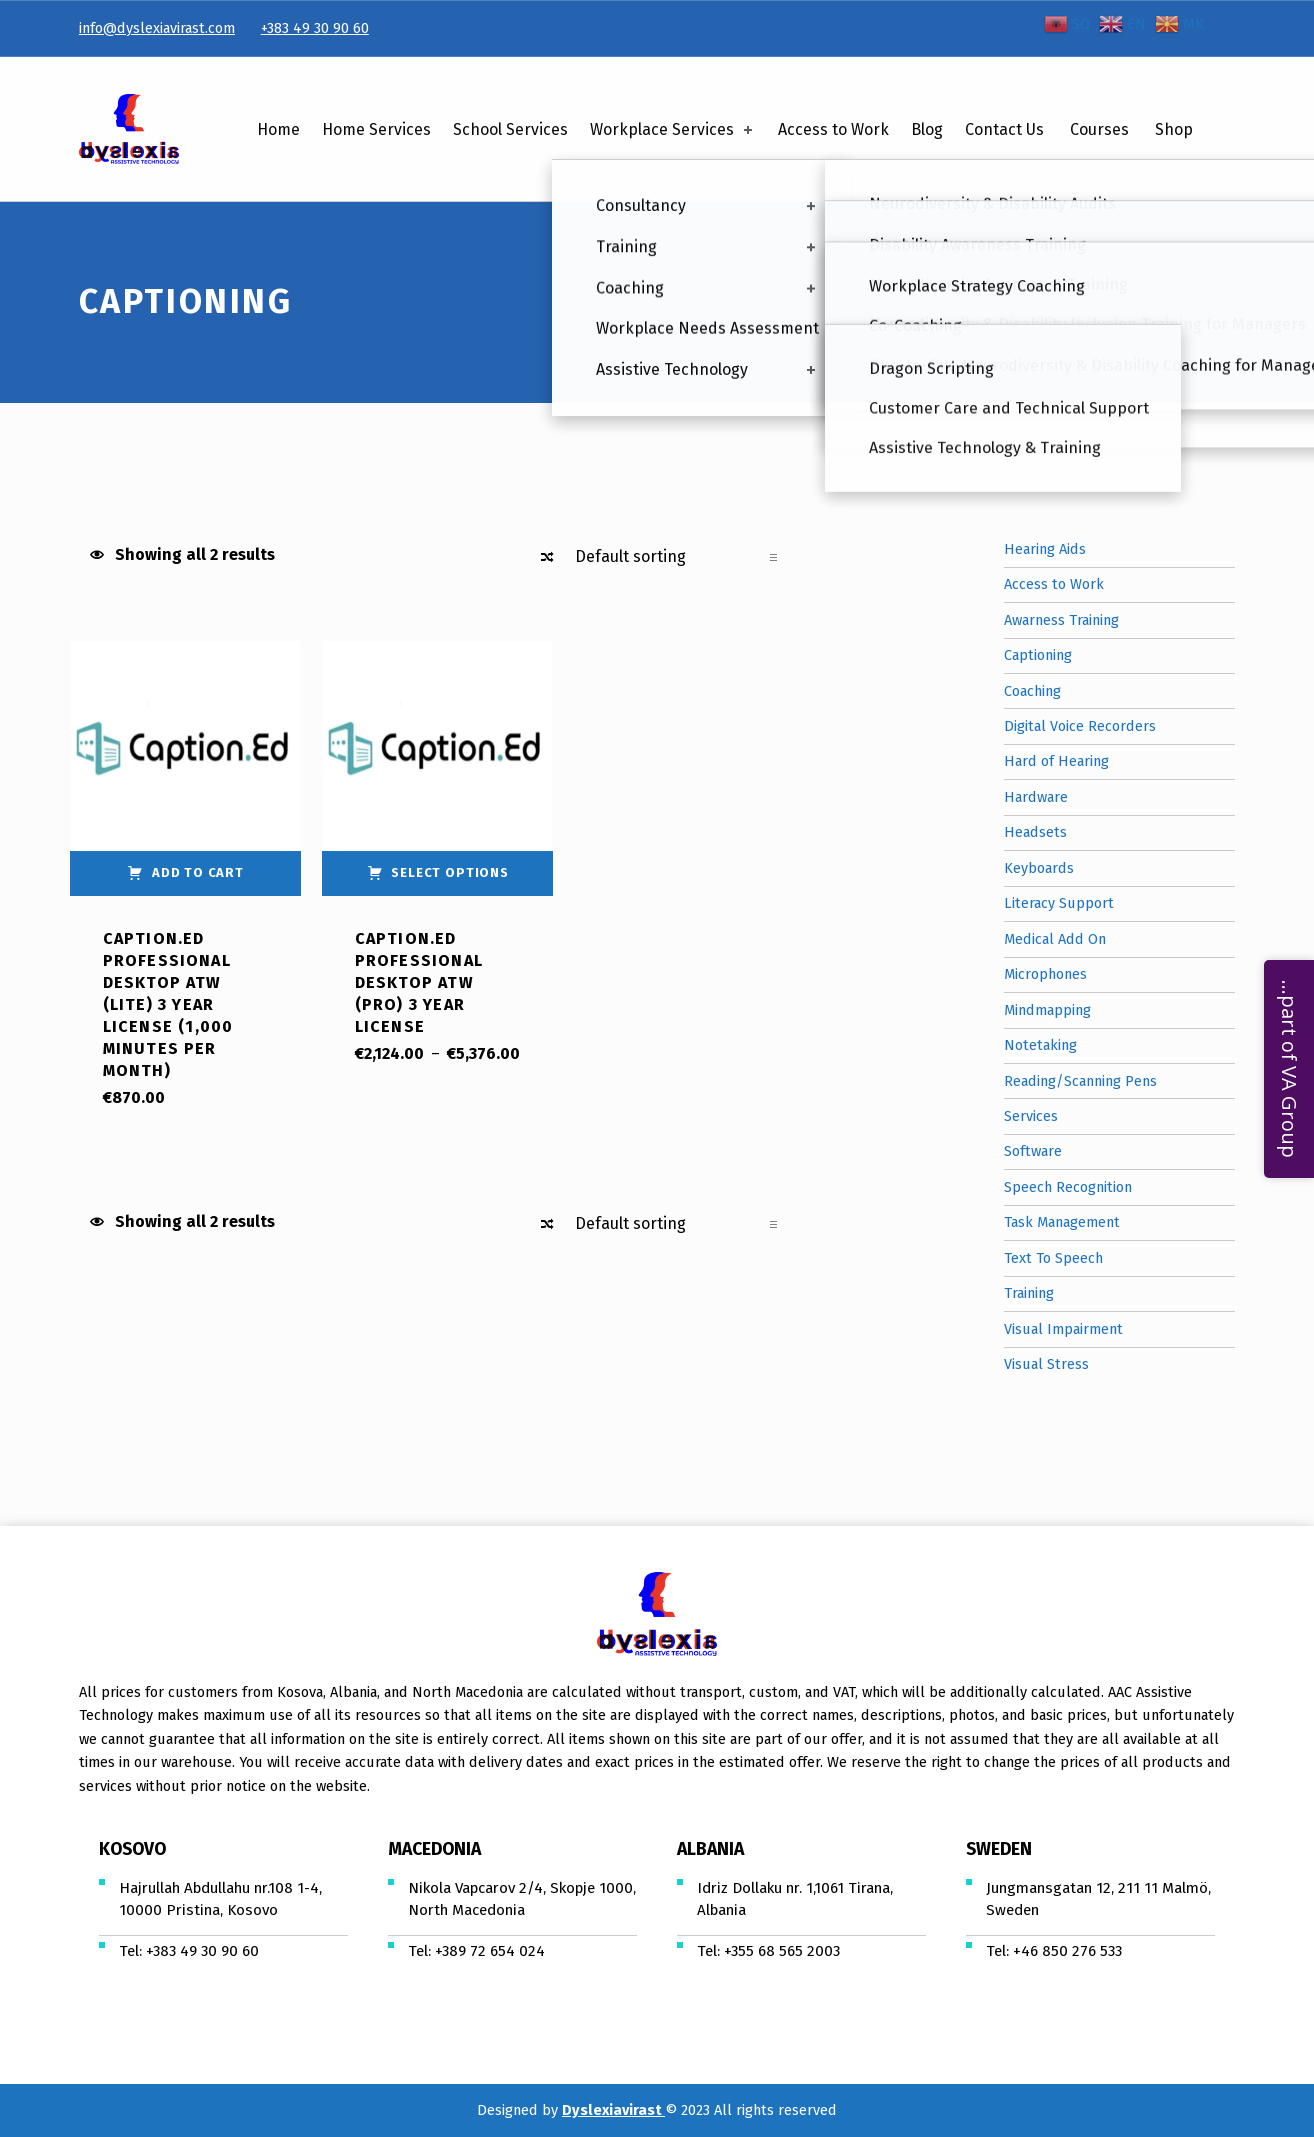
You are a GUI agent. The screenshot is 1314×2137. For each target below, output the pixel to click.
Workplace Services (673, 129)
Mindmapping (1047, 1010)
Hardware (1036, 797)
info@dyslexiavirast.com (157, 28)
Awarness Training (1061, 620)
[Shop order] (675, 557)
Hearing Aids (1045, 549)
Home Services (376, 129)
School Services (510, 129)
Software (1033, 1151)
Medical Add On (1055, 939)
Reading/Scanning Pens (1080, 1081)
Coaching (1032, 691)
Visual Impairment (1063, 1329)
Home (278, 129)
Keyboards (1039, 868)
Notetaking (1040, 1045)
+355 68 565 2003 (782, 1951)
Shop (1174, 129)
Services (1031, 1116)
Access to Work (833, 129)
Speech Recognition (1068, 1187)
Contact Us (1004, 129)
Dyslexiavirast (613, 2110)
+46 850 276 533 (1067, 1951)
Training (1029, 1293)
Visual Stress (1046, 1364)
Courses (1099, 129)
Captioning (1038, 655)
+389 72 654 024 (490, 1951)
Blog (927, 129)
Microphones (1045, 974)
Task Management (1062, 1222)
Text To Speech (1053, 1258)
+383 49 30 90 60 (315, 28)
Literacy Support (1059, 903)
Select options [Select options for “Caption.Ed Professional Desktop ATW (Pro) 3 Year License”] (450, 872)
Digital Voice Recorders (1080, 726)
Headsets (1035, 832)
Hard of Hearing (1056, 761)
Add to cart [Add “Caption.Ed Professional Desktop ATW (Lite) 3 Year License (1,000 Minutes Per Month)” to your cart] (198, 872)
